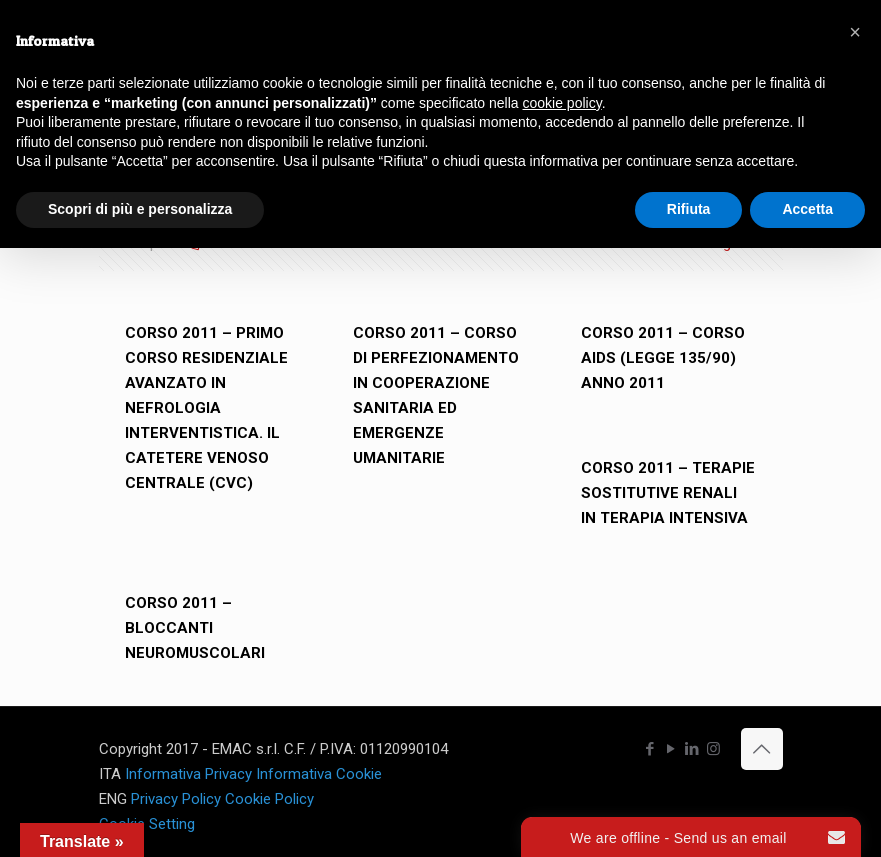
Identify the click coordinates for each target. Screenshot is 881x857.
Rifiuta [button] (689, 209)
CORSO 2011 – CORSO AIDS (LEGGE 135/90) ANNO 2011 (663, 358)
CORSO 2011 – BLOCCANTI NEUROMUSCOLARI (195, 628)
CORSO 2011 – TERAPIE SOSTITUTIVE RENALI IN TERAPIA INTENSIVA (668, 493)
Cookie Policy (269, 799)
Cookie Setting (147, 824)
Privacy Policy (176, 799)
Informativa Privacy (188, 774)
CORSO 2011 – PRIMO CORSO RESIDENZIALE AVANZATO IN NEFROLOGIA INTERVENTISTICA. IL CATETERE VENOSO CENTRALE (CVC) (206, 408)
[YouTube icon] (671, 749)
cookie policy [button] (562, 103)
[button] (855, 32)
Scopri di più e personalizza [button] (140, 209)
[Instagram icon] (713, 749)
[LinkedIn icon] (692, 749)
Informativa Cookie (319, 774)
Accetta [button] (807, 209)
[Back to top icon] (762, 749)
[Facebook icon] (650, 749)
